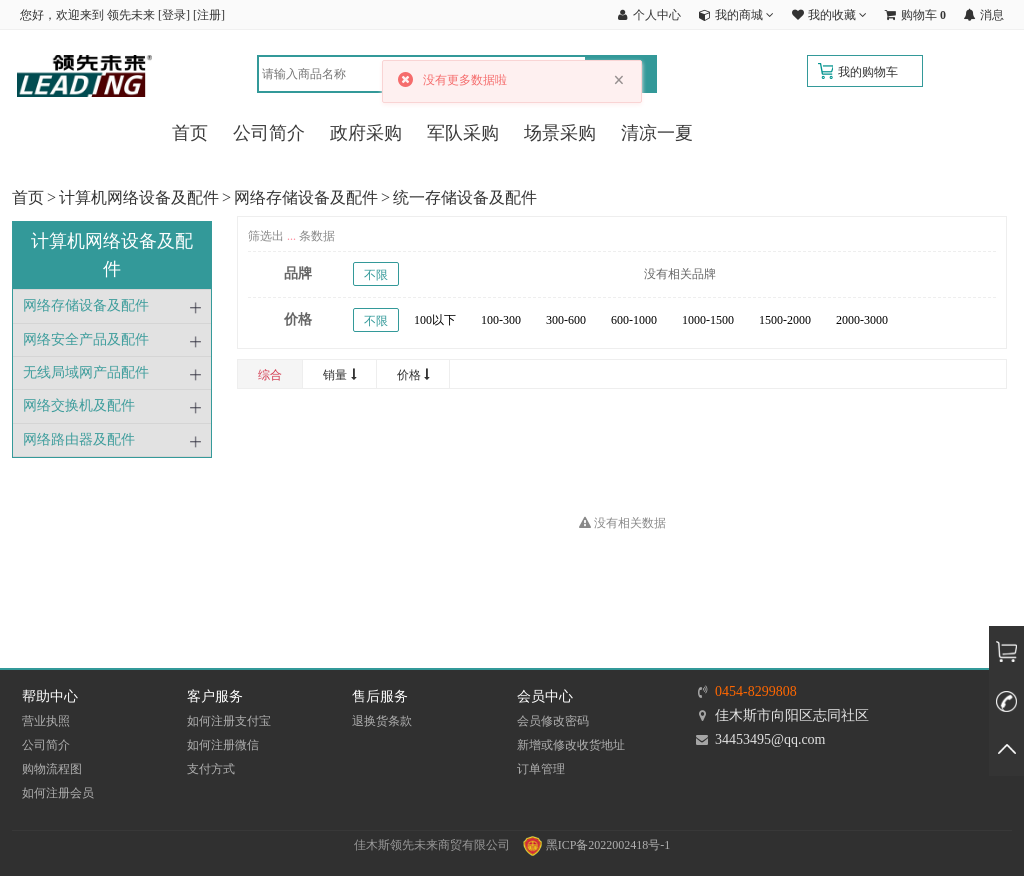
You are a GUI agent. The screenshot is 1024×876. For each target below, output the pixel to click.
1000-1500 (708, 320)
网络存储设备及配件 (306, 197)
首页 (190, 133)
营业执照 (46, 721)
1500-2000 (785, 320)
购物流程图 (52, 769)
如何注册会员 (58, 793)
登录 (174, 15)
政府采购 (366, 133)
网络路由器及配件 (79, 439)
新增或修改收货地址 (571, 745)
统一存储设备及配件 (465, 197)
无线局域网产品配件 (86, 372)
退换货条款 (382, 721)
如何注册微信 (223, 745)
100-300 (501, 320)
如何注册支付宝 (229, 721)
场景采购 (560, 133)
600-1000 (634, 320)
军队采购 (463, 133)
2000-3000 (862, 320)
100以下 (435, 320)
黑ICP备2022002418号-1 (597, 845)
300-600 (566, 320)
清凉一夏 (657, 133)
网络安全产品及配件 (86, 339)
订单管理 (541, 769)
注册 (209, 15)
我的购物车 (868, 72)
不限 (376, 275)
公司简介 (269, 133)
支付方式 (211, 769)
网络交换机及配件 (79, 405)
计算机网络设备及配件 (139, 197)
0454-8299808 (756, 691)
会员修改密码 (553, 721)
